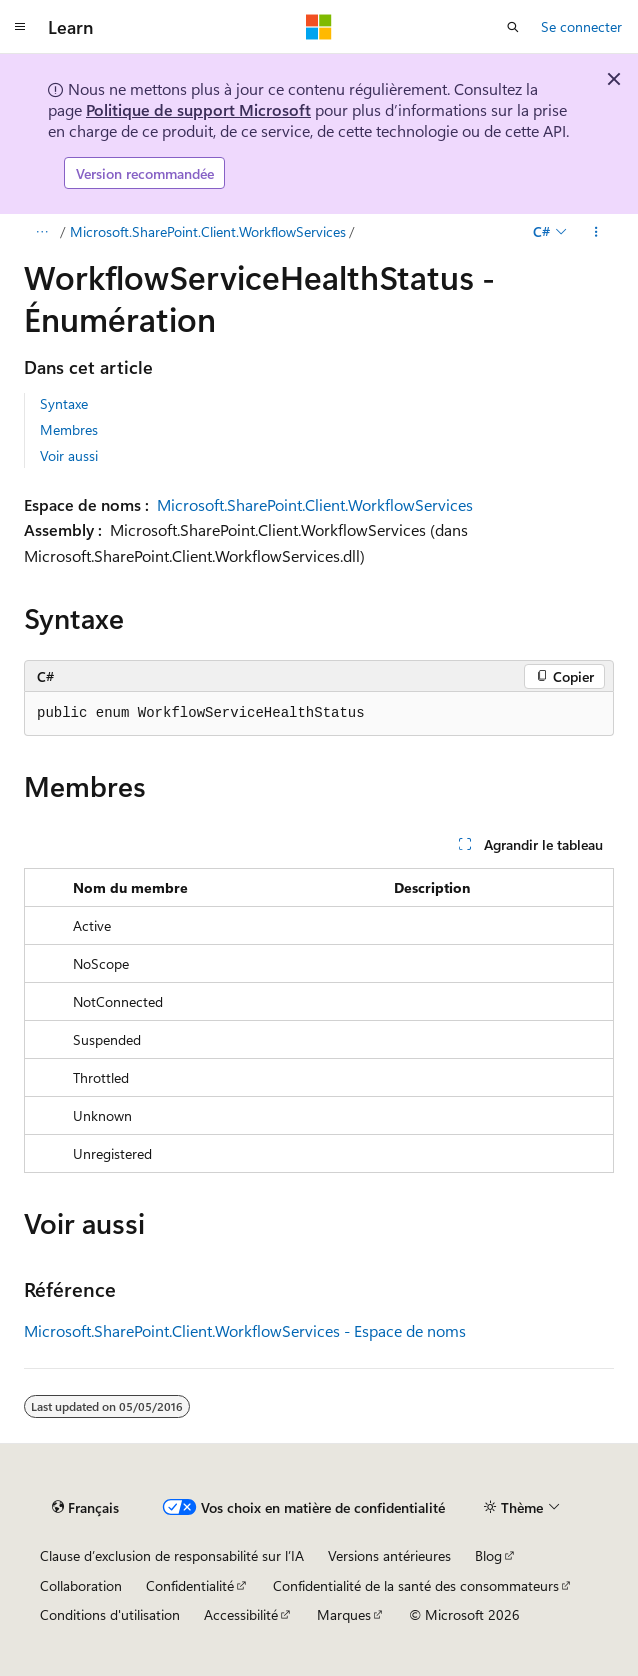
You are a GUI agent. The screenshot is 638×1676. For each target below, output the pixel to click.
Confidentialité (190, 1585)
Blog (488, 1555)
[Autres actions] (596, 232)
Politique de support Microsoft (198, 109)
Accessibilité (241, 1614)
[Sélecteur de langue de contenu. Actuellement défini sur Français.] (85, 1508)
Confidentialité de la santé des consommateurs (416, 1585)
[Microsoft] (319, 27)
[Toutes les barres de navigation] (41, 232)
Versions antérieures (389, 1555)
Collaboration (81, 1585)
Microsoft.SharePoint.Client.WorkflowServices (208, 231)
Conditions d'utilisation (110, 1614)
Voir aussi (69, 455)
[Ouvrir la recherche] (513, 27)
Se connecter (581, 26)
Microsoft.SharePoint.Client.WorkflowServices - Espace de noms (245, 1330)
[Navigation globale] (20, 27)
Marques (344, 1614)
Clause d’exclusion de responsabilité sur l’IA (172, 1555)
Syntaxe (64, 403)
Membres (69, 429)
